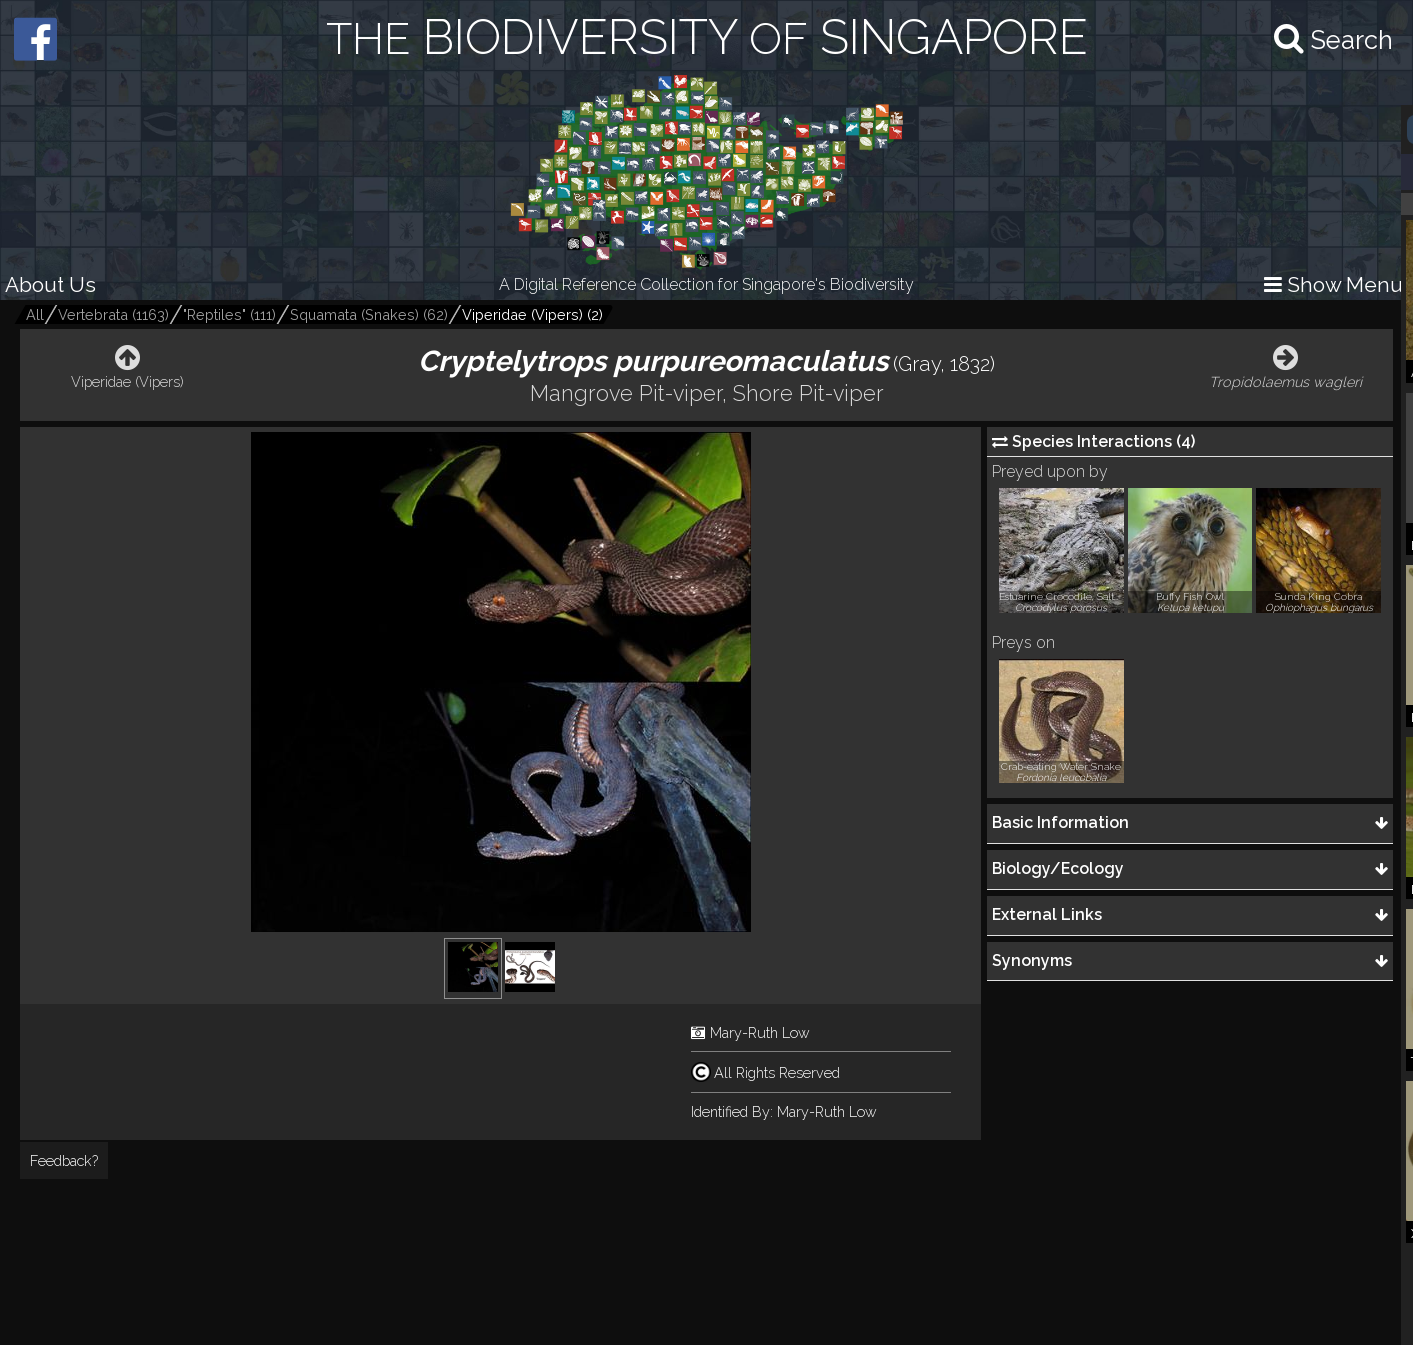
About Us (50, 284)
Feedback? (64, 1160)
